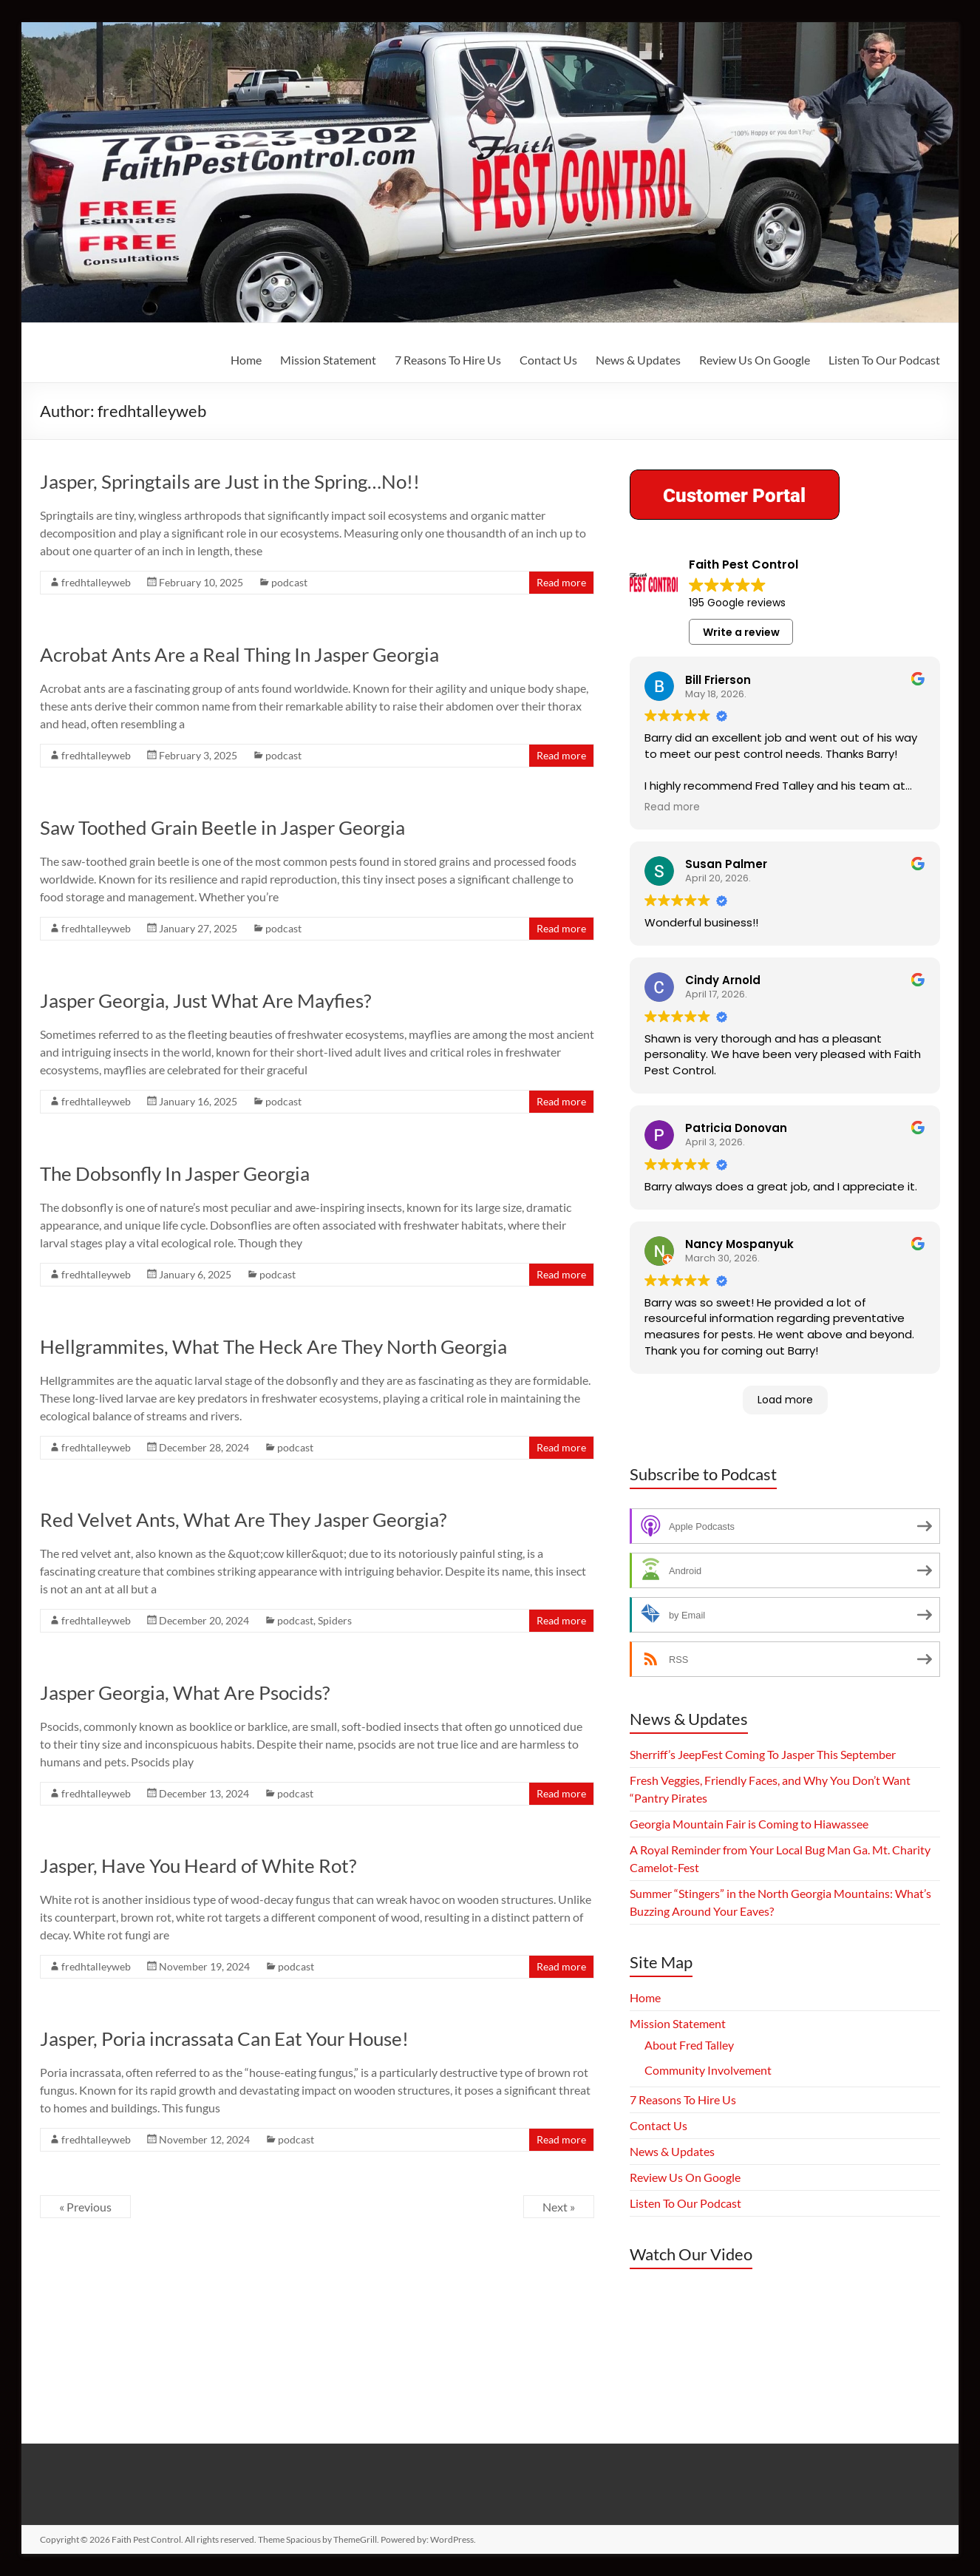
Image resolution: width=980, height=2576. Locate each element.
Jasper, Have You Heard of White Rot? (198, 1865)
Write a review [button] (741, 632)
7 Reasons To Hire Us (448, 360)
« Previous (85, 2207)
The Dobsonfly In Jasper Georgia (175, 1173)
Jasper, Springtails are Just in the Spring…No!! (230, 481)
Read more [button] (672, 807)
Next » (558, 2207)
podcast (289, 582)
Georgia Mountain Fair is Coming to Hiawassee (749, 1824)
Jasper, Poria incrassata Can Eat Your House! (224, 2038)
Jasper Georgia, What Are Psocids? (185, 1692)
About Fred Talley (689, 2045)
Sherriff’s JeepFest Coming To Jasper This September (763, 1754)
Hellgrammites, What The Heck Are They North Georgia (273, 1346)
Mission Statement (328, 360)
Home (246, 360)
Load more (785, 1399)
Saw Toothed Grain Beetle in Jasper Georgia (222, 827)
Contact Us (548, 360)
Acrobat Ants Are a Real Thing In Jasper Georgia (239, 654)
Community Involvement (708, 2070)
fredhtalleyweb (96, 582)
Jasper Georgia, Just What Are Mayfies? (205, 1000)
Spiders (335, 1620)
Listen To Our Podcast (884, 360)
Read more (561, 582)
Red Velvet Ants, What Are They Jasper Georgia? (243, 1519)
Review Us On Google (754, 360)
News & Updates (638, 360)
